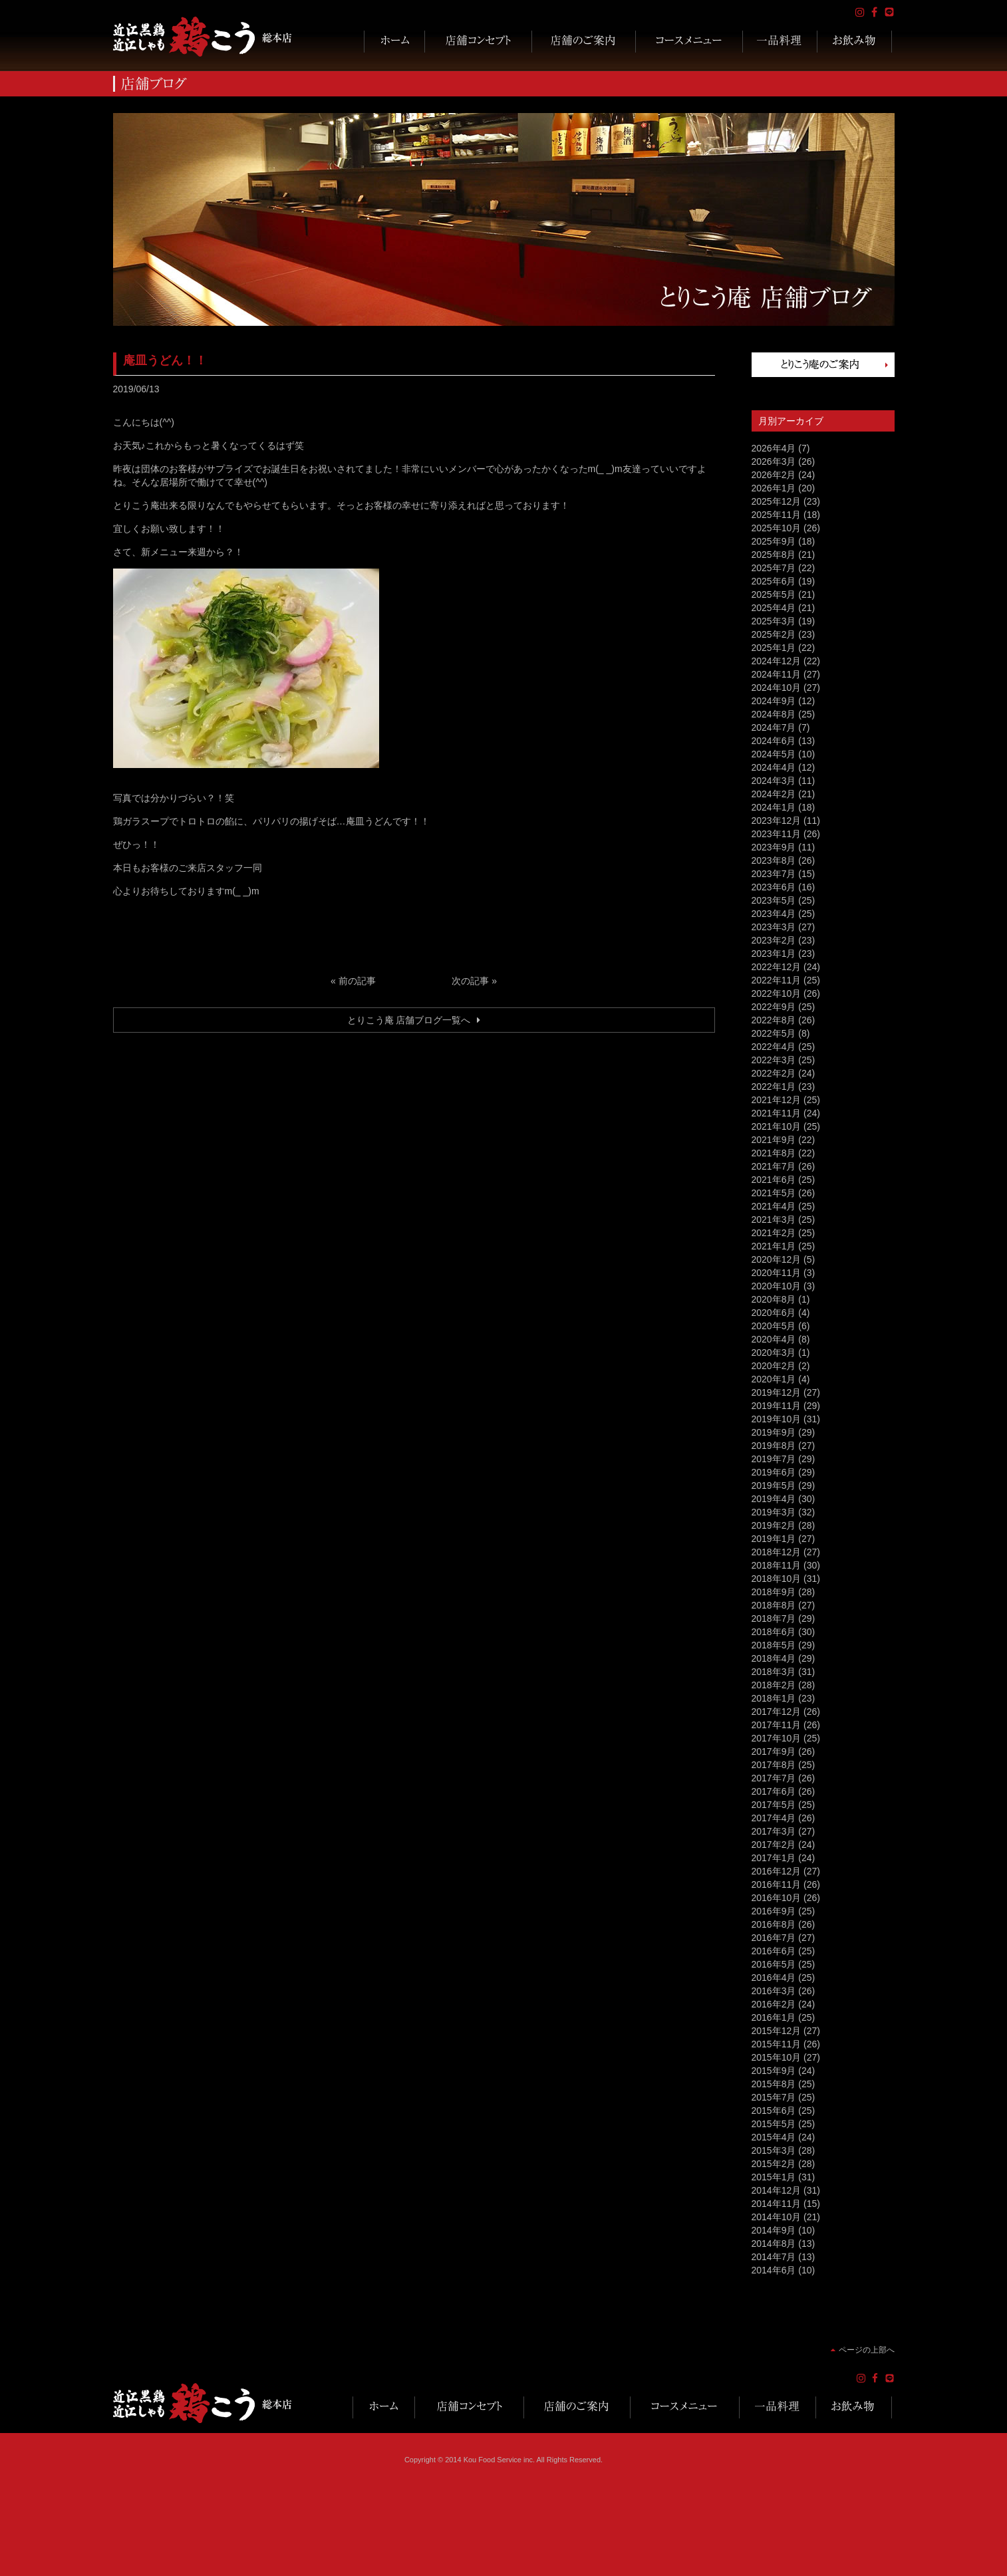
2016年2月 (774, 2004)
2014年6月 (774, 2270)
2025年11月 (776, 514)
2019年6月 (774, 1472)
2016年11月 (776, 1884)
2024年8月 (774, 714)
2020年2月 (774, 1365)
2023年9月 (774, 847)
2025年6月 (774, 581)
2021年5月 (774, 1193)
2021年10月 (776, 1126)
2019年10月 (776, 1419)
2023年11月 (776, 834)
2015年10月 (776, 2057)
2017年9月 (774, 1751)
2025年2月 (774, 634)
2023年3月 (774, 927)
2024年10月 (776, 687)
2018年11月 (776, 1565)
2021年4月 (774, 1206)
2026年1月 (774, 488)
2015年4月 (774, 2137)
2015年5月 (774, 2124)
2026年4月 (774, 448)
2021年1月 (774, 1246)
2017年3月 (774, 1831)
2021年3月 (774, 1219)
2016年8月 (774, 1924)
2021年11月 (776, 1113)
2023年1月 (774, 953)
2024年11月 (776, 674)
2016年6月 (774, 1951)
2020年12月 (776, 1259)
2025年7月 (774, 568)
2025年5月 (774, 594)
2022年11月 (776, 980)
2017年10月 (776, 1738)
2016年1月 (774, 2017)
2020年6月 (774, 1312)
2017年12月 (776, 1711)
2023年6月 (774, 887)
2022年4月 (774, 1046)
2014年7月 (774, 2257)
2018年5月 (774, 1645)
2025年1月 (774, 647)
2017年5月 (774, 1804)
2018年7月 (774, 1618)
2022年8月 (774, 1020)
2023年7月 (774, 873)
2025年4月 (774, 607)
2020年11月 (776, 1272)
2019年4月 (774, 1498)
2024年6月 (774, 740)
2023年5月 (774, 900)
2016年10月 (776, 1897)
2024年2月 (774, 794)
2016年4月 (774, 1977)
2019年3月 (774, 1512)
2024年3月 (774, 780)
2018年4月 (774, 1658)
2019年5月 (774, 1485)
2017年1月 (774, 1858)
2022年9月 (774, 1006)
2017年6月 (774, 1791)
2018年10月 (776, 1578)
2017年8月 (774, 1764)
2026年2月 (774, 474)
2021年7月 (774, 1166)
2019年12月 (776, 1392)
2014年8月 (774, 2243)
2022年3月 (774, 1060)
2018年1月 (774, 1698)
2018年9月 (774, 1592)
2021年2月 (774, 1232)
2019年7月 (774, 1459)
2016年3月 (774, 1991)
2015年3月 (774, 2150)
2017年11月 (776, 1725)
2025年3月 (774, 621)
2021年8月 (774, 1153)
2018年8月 (774, 1605)
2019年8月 (774, 1445)
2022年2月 (774, 1073)
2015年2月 (774, 2163)
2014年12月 (776, 2190)
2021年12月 (776, 1100)
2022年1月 (774, 1086)
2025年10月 (776, 528)
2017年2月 (774, 1844)
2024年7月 (774, 727)
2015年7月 (774, 2097)
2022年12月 (776, 967)
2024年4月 (774, 767)
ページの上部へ (867, 2350)
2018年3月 (774, 1671)
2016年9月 (774, 1911)
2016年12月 (776, 1871)
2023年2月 (774, 940)
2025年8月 (774, 554)
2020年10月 (776, 1286)
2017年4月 (774, 1818)
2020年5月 (774, 1326)
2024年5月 (774, 754)
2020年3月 (774, 1352)
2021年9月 (774, 1139)
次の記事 (470, 980)
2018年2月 (774, 1685)
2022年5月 (774, 1033)
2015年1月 (774, 2177)
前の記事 (357, 980)
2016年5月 (774, 1964)
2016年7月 (774, 1937)
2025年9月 (774, 541)
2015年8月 (774, 2084)
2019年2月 (774, 1525)
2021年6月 (774, 1179)
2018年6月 (774, 1631)
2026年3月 (774, 461)
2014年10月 (776, 2217)
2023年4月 (774, 913)
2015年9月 (774, 2070)
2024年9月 (774, 701)
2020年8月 (774, 1299)
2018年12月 (776, 1552)
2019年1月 (774, 1538)
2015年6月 (774, 2110)
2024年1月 (774, 807)
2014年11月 (776, 2203)
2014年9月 (774, 2230)
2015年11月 (776, 2044)
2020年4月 (774, 1339)
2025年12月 (776, 501)
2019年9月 (774, 1432)
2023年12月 (776, 820)
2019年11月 (776, 1405)
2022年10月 (776, 993)
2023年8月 (774, 860)
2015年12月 (776, 2030)
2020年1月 (774, 1379)
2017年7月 (774, 1778)
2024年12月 (776, 661)
